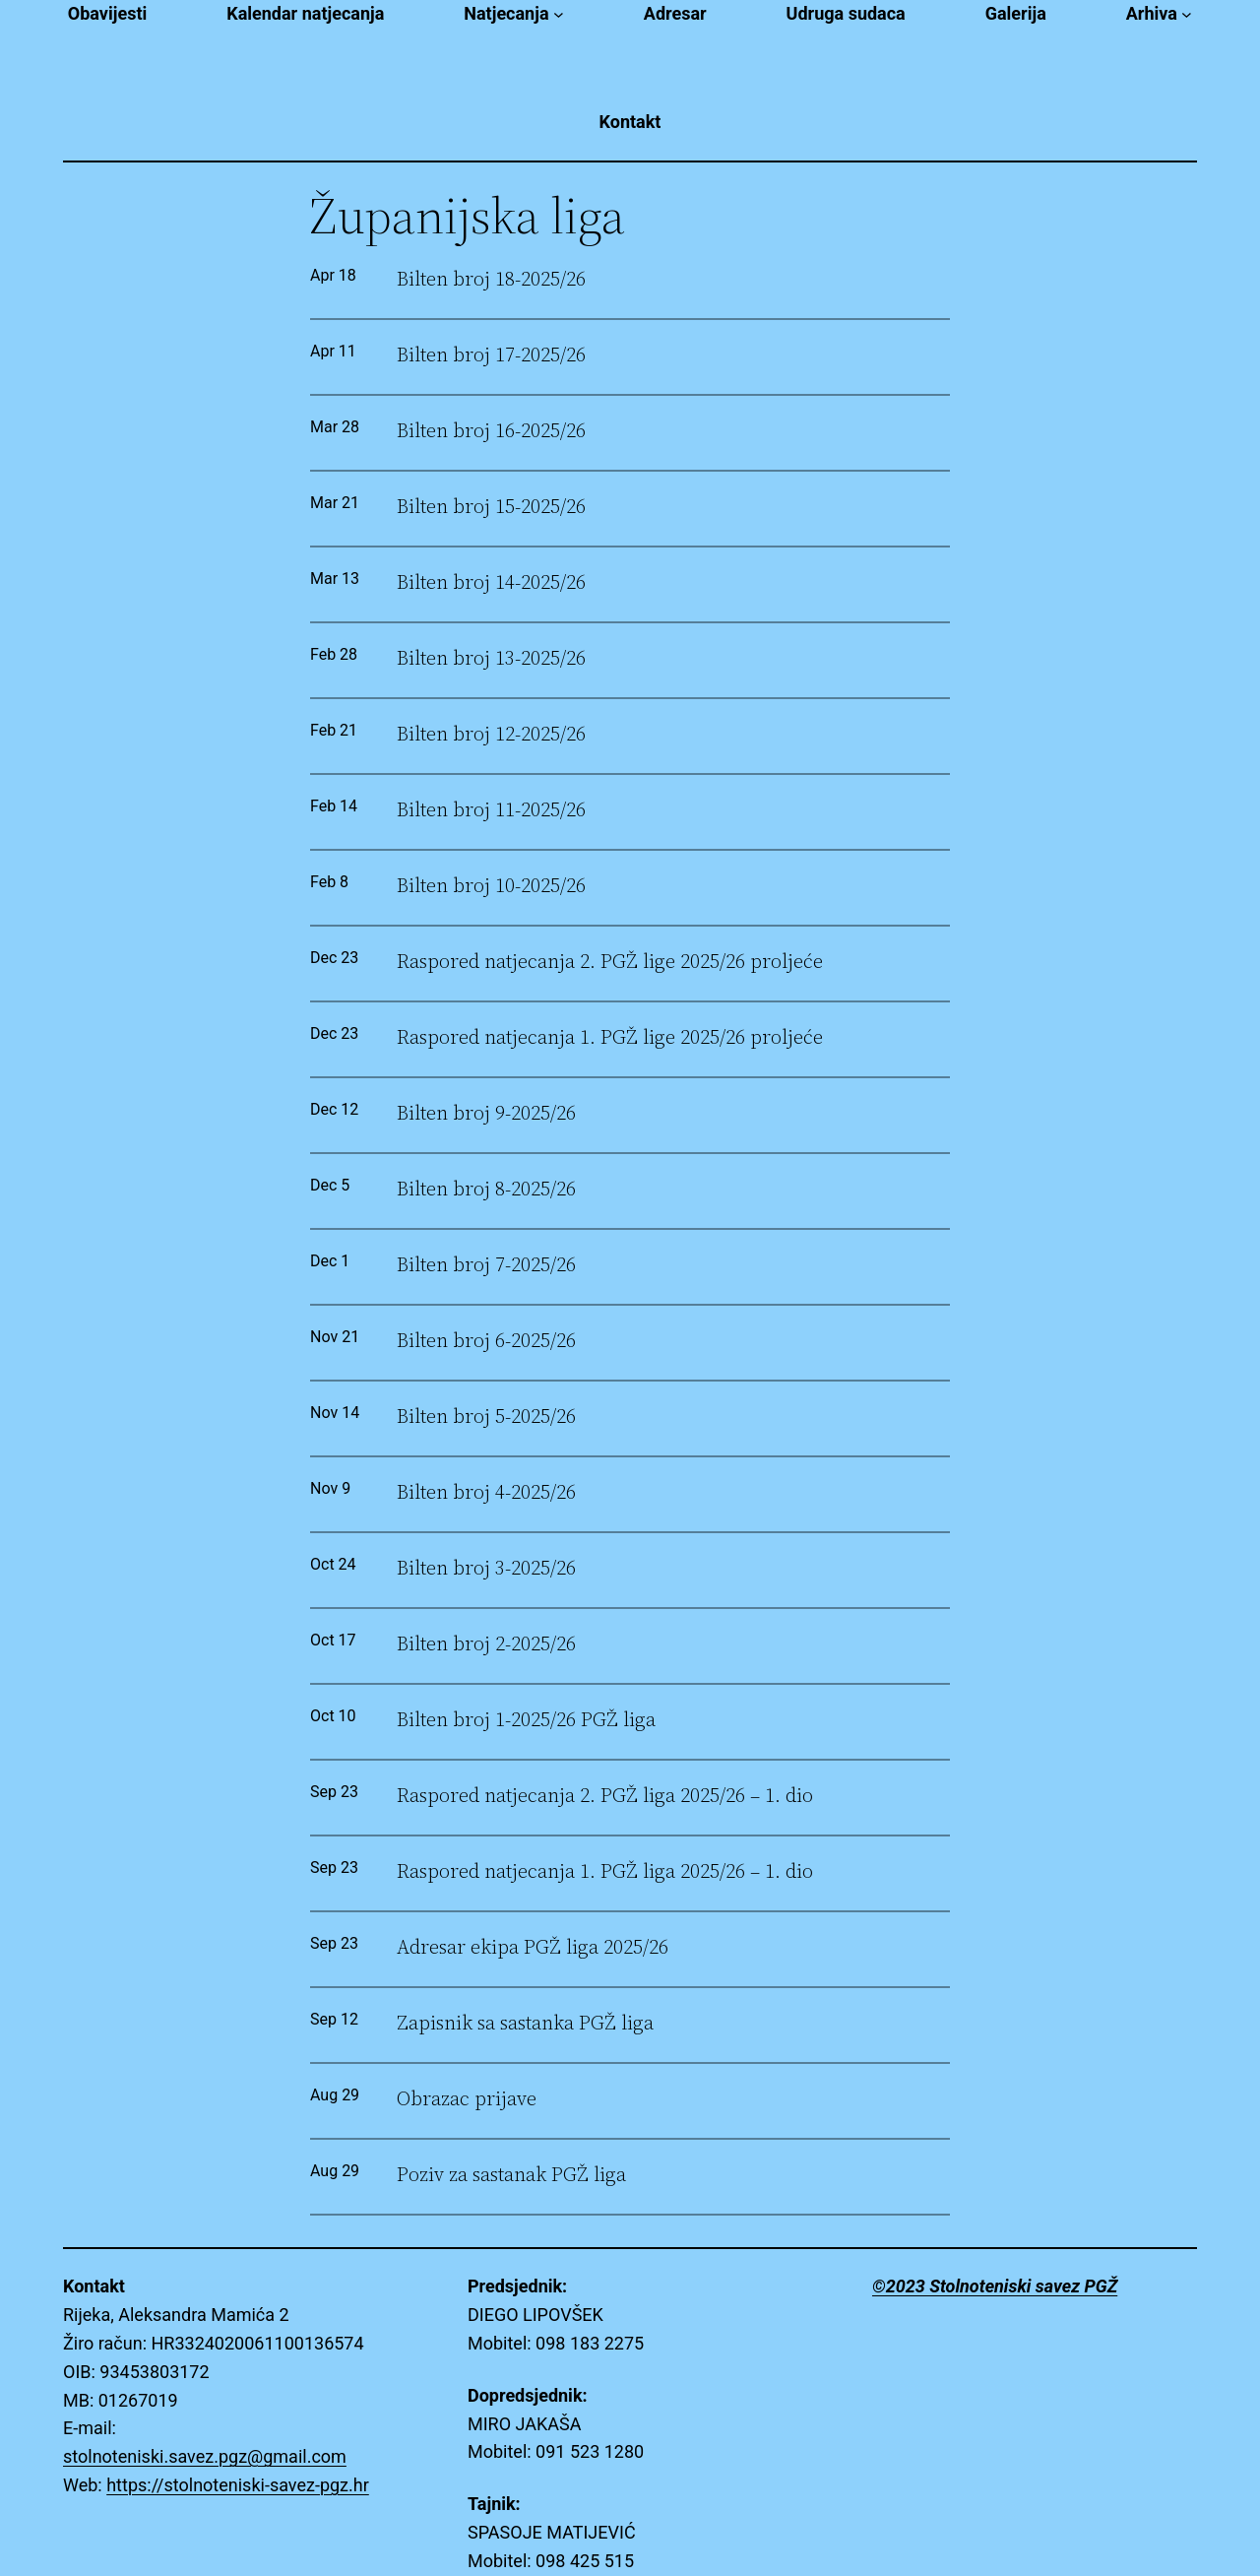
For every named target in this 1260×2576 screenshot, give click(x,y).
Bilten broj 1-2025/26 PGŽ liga (526, 1719)
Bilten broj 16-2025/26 (491, 430)
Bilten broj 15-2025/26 (491, 506)
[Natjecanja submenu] (558, 14)
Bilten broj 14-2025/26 (491, 582)
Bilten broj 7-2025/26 (486, 1265)
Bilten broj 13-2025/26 (491, 658)
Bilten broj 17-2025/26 (491, 355)
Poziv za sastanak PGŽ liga (511, 2174)
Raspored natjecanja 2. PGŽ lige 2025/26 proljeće (610, 961)
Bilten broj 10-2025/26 (491, 885)
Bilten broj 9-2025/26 (486, 1113)
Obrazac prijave (466, 2099)
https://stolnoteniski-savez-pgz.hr (237, 2485)
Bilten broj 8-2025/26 (486, 1189)
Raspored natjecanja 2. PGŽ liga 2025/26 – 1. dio (605, 1795)
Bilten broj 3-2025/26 (486, 1568)
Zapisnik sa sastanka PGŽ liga (525, 2023)
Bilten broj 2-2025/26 (486, 1644)
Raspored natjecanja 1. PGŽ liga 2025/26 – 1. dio (605, 1871)
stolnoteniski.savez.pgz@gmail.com (204, 2456)
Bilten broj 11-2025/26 (491, 810)
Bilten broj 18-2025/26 (491, 279)
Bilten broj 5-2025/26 (486, 1416)
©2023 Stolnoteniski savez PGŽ (994, 2286)
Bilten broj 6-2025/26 (486, 1340)
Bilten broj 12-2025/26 (491, 734)
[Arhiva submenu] (1186, 14)
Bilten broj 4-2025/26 (486, 1492)
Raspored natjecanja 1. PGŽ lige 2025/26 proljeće (610, 1037)
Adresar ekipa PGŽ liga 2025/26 (532, 1947)
